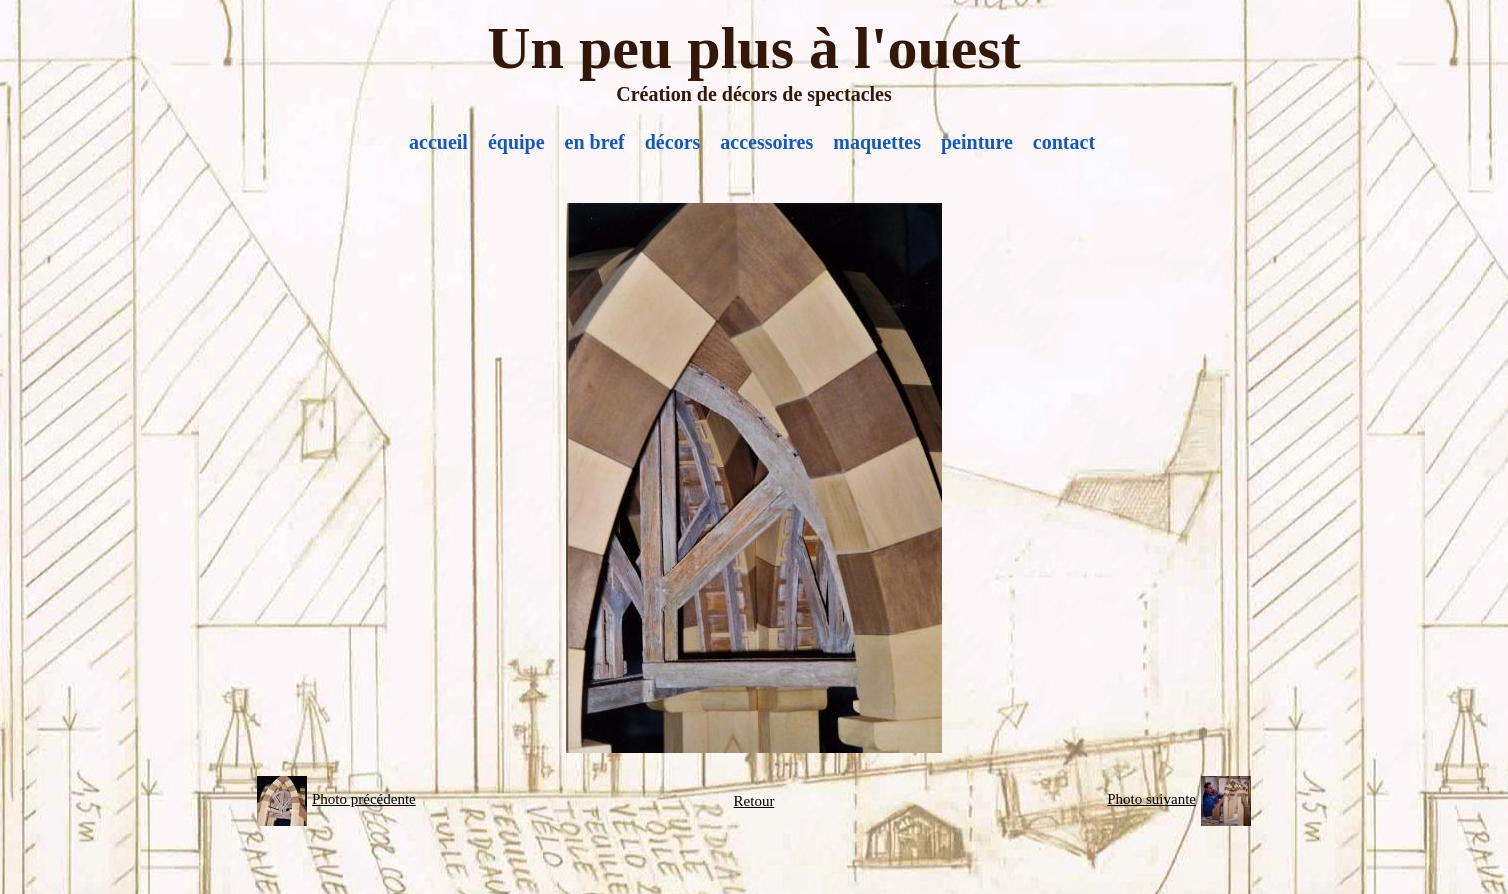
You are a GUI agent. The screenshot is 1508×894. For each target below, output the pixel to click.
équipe (516, 142)
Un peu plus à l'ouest (754, 48)
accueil (438, 142)
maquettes (877, 142)
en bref (595, 142)
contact (1064, 142)
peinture (977, 142)
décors (673, 142)
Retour (754, 801)
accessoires (766, 142)
